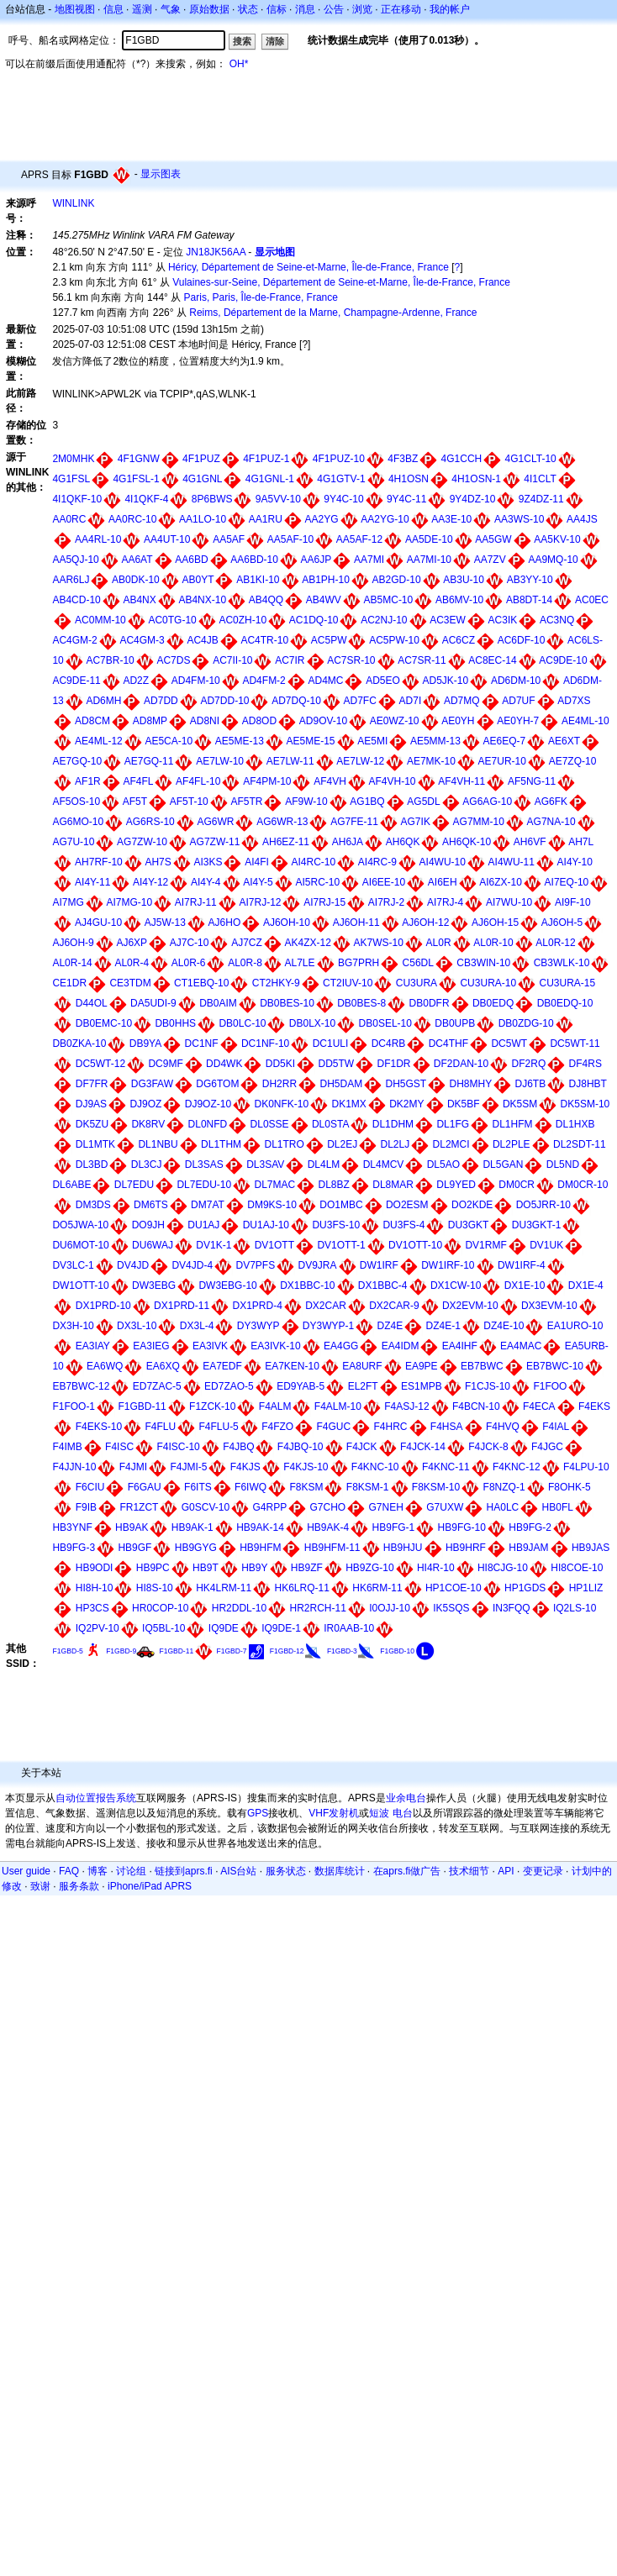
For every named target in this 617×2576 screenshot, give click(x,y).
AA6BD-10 (254, 559)
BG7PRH (358, 963)
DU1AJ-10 (266, 1225)
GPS (257, 1813)
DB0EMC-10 (104, 1023)
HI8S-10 (154, 1588)
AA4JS (582, 519)
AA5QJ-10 (75, 559)
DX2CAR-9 (394, 1306)
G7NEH (386, 1507)
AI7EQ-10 (567, 882)
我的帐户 (450, 9)
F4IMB (67, 1447)
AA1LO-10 (202, 519)
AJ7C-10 (189, 943)
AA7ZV (490, 559)
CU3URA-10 (488, 983)
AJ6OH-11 (356, 922)
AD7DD (161, 701)
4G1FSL (71, 479)
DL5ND (562, 1164)
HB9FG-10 (462, 1527)
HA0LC (503, 1507)
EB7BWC (482, 1366)
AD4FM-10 (195, 680)
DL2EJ (342, 1144)
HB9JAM (528, 1547)
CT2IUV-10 (347, 983)
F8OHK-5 (569, 1487)
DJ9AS (91, 1104)
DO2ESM (407, 1205)
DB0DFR (429, 1003)
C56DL (418, 963)
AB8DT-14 (529, 600)
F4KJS (245, 1467)
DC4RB (389, 1043)
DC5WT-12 (100, 1064)
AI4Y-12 (150, 882)
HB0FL (557, 1507)
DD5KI (280, 1064)
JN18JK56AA (215, 252)
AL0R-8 (245, 963)
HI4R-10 (436, 1568)
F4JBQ (238, 1447)
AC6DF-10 (522, 640)
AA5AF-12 (359, 539)
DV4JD (133, 1265)
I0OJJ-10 (389, 1608)
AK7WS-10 (378, 943)
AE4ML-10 (585, 721)
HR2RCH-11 (317, 1608)
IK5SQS (451, 1608)
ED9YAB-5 (300, 1386)
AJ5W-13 (165, 922)
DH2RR (279, 1084)
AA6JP (316, 559)
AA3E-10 (451, 519)
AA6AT (136, 559)
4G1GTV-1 (341, 479)
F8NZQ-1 (504, 1487)
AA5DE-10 (429, 539)
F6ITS (198, 1487)
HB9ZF (307, 1568)
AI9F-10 (573, 902)
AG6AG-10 (487, 801)
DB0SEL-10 (385, 1023)
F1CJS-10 (487, 1386)
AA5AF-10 (290, 539)
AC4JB (202, 640)
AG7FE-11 (354, 822)
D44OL (92, 1003)
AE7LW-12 (360, 761)
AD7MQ (462, 701)
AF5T (135, 801)
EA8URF (362, 1366)
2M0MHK (73, 459)
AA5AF (229, 539)
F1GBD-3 (342, 1651)
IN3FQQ (511, 1608)
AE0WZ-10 (394, 721)
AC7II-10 (232, 660)
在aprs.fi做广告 (407, 1871)
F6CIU (90, 1487)
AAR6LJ (70, 580)
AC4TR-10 (264, 640)
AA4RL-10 (98, 539)
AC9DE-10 (563, 660)
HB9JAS (590, 1547)
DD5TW (336, 1064)
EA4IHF (459, 1346)
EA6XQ (163, 1366)
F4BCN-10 (476, 1406)
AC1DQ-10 (314, 620)
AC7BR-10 (110, 660)
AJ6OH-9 (72, 943)
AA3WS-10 (519, 519)
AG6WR (215, 822)
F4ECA (539, 1406)
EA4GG (341, 1346)
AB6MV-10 (459, 600)
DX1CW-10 (455, 1285)
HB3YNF (72, 1527)
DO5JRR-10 (543, 1205)
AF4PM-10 (267, 781)
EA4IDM (400, 1346)
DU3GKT (468, 1225)
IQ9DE (223, 1628)
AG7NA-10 (551, 822)
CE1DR (69, 983)
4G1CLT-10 (530, 459)
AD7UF (518, 701)
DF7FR (92, 1084)
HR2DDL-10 (239, 1608)
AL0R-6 (188, 963)
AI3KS (207, 862)
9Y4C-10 (343, 499)
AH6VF (530, 842)
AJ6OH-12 (425, 922)
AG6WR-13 (282, 822)
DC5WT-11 (574, 1043)
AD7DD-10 (224, 701)
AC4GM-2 (74, 640)
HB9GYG (196, 1547)
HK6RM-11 (377, 1588)
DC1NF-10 (265, 1043)
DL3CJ (146, 1164)
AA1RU (265, 519)
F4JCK (361, 1447)
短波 (379, 1813)
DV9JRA (317, 1265)
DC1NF (202, 1043)
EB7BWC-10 (554, 1366)
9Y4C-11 (406, 499)
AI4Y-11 (92, 882)
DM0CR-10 (582, 1185)
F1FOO (550, 1386)
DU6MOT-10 (80, 1245)
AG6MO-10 (77, 822)
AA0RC (69, 519)
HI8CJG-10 (502, 1568)
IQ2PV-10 (97, 1628)
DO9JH (148, 1225)
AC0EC (592, 600)
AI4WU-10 (442, 862)
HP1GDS (525, 1588)
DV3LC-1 (72, 1265)
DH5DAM (340, 1084)
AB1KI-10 (257, 580)
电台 (403, 1813)
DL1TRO (283, 1144)
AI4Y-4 (206, 882)
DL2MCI (451, 1144)
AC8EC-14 (492, 660)
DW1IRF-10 (447, 1265)
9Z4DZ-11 (541, 499)
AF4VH (330, 781)
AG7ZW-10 (142, 842)
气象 (171, 9)
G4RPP (269, 1507)
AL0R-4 (131, 963)
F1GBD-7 (232, 1651)
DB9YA (145, 1043)
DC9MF (165, 1064)
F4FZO (277, 1427)
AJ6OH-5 (562, 922)
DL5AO (443, 1164)
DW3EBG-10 (227, 1285)
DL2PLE (511, 1144)
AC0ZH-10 (242, 620)
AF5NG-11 (532, 781)
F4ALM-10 (337, 1406)
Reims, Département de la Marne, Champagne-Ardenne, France (333, 312)
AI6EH (442, 882)
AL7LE (300, 963)
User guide (26, 1871)
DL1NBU (157, 1144)
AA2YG (322, 519)
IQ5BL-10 (163, 1628)
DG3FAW (152, 1084)
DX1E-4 (586, 1285)
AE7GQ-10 (77, 761)
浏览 (362, 9)
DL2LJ (395, 1144)
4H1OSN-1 (476, 479)
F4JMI (133, 1467)
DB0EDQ (493, 1003)
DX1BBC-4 (383, 1285)
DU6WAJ (152, 1245)
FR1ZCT (138, 1507)
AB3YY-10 (530, 580)
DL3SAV (265, 1164)
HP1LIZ (586, 1588)
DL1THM (221, 1144)
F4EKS (594, 1406)
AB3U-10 (463, 580)
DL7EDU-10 (204, 1185)
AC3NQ (557, 620)
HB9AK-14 (260, 1527)
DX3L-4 (197, 1326)
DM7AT (207, 1205)
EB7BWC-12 (80, 1386)
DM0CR (516, 1185)
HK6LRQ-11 (302, 1588)
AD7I (410, 701)
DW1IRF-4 (522, 1265)
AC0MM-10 (100, 620)
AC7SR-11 (422, 660)
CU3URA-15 (567, 983)
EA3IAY (93, 1346)
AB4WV (323, 600)
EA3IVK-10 (275, 1346)
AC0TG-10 (172, 620)
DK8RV (148, 1124)
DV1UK (546, 1245)
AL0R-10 (493, 943)
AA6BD (191, 559)
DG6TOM (217, 1084)
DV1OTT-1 (341, 1245)
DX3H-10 (72, 1326)
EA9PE (421, 1366)
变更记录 (543, 1871)
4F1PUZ (201, 459)
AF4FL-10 (198, 781)
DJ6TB (530, 1084)
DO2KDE (472, 1205)
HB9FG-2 (530, 1527)
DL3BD (92, 1164)
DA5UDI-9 (153, 1003)
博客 (97, 1871)
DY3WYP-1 (328, 1326)
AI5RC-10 (317, 882)
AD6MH (103, 701)
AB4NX (139, 600)
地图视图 (75, 9)
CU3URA (416, 983)
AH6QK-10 (466, 842)
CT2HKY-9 (276, 983)
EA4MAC (520, 1346)
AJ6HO (224, 922)
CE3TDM (129, 983)
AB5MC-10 (389, 600)
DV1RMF (485, 1245)
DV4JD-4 (192, 1265)
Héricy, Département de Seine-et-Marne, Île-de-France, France (308, 267)
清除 (275, 41)
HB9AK (131, 1527)
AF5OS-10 (76, 801)
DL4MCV (383, 1164)
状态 (248, 9)
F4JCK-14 (423, 1447)
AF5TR (246, 801)
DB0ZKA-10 (79, 1043)
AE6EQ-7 (504, 741)
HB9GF (134, 1547)
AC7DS (173, 660)
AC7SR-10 (351, 660)
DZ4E (390, 1326)
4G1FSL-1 (136, 479)
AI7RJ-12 (260, 902)
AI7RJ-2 (386, 902)
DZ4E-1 (443, 1326)
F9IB (86, 1507)
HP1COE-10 (453, 1588)
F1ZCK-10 (212, 1406)
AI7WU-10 (509, 902)
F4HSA (446, 1427)
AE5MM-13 (435, 741)
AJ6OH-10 (286, 922)
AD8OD (259, 721)
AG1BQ (367, 801)
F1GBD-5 (67, 1651)
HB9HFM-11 (332, 1547)
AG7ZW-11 (215, 842)
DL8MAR (393, 1185)
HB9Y (254, 1568)
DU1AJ (203, 1225)
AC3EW (448, 620)
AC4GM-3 (141, 640)
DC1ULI (331, 1043)
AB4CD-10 (76, 600)
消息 (305, 9)
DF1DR (393, 1064)
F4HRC (391, 1427)
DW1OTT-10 (80, 1285)
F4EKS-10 (99, 1427)
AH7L (580, 842)
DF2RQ (529, 1064)
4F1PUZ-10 (339, 459)
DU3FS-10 (336, 1225)
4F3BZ (403, 459)
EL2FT (363, 1386)
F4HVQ (502, 1427)
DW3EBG (154, 1285)
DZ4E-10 (503, 1326)
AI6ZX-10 (500, 882)
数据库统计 (339, 1871)
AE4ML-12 (99, 741)
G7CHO (328, 1507)
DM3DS (93, 1205)
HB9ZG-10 (369, 1568)
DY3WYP (258, 1326)
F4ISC (119, 1447)
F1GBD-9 (121, 1651)
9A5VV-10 (278, 499)
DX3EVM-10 (549, 1306)
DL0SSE (269, 1124)
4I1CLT (540, 479)
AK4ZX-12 (307, 943)
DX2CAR (325, 1306)
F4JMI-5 (188, 1467)
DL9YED (456, 1185)
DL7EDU (134, 1185)
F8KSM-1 (367, 1487)
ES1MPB (421, 1386)
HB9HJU (403, 1547)
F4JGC (547, 1447)
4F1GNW (139, 459)
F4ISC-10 (177, 1447)
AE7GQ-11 (149, 761)
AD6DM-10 (516, 680)
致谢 (40, 1886)
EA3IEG (151, 1346)
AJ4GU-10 (98, 922)
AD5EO (383, 680)
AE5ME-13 (239, 741)
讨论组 (131, 1871)
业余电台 (406, 1798)
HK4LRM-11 (223, 1588)
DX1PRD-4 (257, 1306)
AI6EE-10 (383, 882)
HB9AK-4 (328, 1527)
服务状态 (286, 1871)
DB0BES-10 (287, 1003)
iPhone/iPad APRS (150, 1886)
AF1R (88, 781)
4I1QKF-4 (146, 499)
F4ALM (275, 1406)
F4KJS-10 (305, 1467)
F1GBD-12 (287, 1651)
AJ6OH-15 (495, 922)
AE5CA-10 (168, 741)
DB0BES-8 (361, 1003)
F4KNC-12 (517, 1467)
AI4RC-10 (314, 862)
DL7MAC (275, 1185)
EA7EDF (222, 1366)
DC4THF (448, 1043)
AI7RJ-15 (324, 902)
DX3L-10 (136, 1326)
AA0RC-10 (132, 519)
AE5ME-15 (311, 741)
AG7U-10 (73, 842)
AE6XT (564, 741)
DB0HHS (175, 1023)
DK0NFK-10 (281, 1104)
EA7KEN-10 (292, 1366)
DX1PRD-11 (181, 1306)
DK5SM (520, 1104)
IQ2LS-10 (574, 1608)
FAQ (69, 1871)
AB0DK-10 (136, 580)
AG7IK (415, 822)
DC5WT (509, 1043)
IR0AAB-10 (349, 1628)
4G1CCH (462, 459)
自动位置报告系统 (95, 1798)
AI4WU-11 (511, 862)
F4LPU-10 (586, 1467)
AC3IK (503, 620)
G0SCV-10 (205, 1507)
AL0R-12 (555, 943)
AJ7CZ (246, 943)
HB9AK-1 (192, 1527)
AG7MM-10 (478, 822)
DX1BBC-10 (307, 1285)
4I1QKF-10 (77, 499)
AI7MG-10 (129, 902)
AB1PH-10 (326, 580)
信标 (276, 9)
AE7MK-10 (431, 761)
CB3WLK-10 (562, 963)
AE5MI (372, 741)
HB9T (205, 1568)
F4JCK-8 (488, 1447)
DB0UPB (455, 1023)
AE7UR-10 (502, 761)
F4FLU (160, 1427)
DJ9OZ (145, 1104)
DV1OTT (274, 1245)
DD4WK (224, 1064)
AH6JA (347, 842)
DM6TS (151, 1205)
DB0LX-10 (312, 1023)
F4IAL (555, 1427)
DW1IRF (379, 1265)
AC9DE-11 (76, 680)
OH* (239, 64)
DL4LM (324, 1164)
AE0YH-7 (518, 721)
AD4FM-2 (263, 680)
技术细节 (469, 1871)
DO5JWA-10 (80, 1225)
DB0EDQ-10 (565, 1003)
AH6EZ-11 (285, 842)
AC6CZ (458, 640)
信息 (113, 9)
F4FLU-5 (218, 1427)
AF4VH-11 (461, 781)
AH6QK (403, 842)
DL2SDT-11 (579, 1144)
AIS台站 (238, 1871)
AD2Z (136, 680)
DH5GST (405, 1084)
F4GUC (333, 1427)
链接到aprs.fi (184, 1871)
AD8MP (150, 721)
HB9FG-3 (73, 1547)
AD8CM (92, 721)
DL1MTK (95, 1144)
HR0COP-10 (160, 1608)
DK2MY (406, 1104)
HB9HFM (260, 1547)
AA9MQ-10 (552, 559)
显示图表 (160, 174)
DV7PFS (255, 1265)
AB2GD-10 (396, 580)
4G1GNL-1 (269, 479)
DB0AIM (218, 1003)
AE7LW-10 (220, 761)
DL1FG (452, 1124)
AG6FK (551, 801)
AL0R (438, 943)
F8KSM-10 (436, 1487)
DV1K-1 (213, 1245)
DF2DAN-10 (461, 1064)
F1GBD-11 (142, 1406)
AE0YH (457, 721)
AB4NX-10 (202, 600)
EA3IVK (210, 1346)
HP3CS (92, 1608)
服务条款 (79, 1886)
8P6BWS (212, 499)
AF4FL (138, 781)
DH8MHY (471, 1084)
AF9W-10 (306, 801)
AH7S (158, 862)
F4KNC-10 (375, 1467)
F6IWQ (250, 1487)
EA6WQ (105, 1366)
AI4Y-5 (258, 882)
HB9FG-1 (393, 1527)
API (506, 1871)
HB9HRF (466, 1547)
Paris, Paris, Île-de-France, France (261, 297)
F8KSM (306, 1487)
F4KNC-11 (446, 1467)
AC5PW (329, 640)
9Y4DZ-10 (473, 499)
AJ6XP (131, 943)
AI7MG (67, 902)
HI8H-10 (94, 1588)
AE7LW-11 (290, 761)
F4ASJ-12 (406, 1406)
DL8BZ (334, 1185)
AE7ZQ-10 (573, 761)
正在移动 (401, 9)
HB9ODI (94, 1568)
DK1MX (349, 1104)
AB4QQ (266, 600)
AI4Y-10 (575, 862)
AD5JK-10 (446, 680)
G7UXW (444, 1507)
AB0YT (198, 580)
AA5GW (493, 539)
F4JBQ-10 (300, 1447)
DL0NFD (208, 1124)
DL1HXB (575, 1124)
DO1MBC (340, 1205)
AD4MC (325, 680)
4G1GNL (202, 479)
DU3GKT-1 (537, 1225)
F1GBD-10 (397, 1651)
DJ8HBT (588, 1084)
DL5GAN (503, 1164)
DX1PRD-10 (103, 1306)
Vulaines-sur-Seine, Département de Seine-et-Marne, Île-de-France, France (341, 282)
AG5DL (423, 801)
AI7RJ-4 (445, 902)
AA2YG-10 (385, 519)
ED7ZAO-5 (229, 1386)
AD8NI (204, 721)
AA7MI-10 (429, 559)
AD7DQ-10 (296, 701)
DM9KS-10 (272, 1205)
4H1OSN (408, 479)
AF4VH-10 (392, 781)
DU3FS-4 (403, 1225)
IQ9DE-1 (281, 1628)
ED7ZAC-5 (157, 1386)
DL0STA (330, 1124)
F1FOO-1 (73, 1406)
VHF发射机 (333, 1813)
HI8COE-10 (577, 1568)
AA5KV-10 (557, 539)
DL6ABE (71, 1185)
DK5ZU (92, 1124)
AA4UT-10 (167, 539)
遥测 (142, 9)
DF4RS (585, 1064)
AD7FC (360, 701)
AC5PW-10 (394, 640)
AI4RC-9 (377, 862)
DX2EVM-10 (470, 1306)
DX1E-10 (525, 1285)
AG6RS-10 (150, 822)
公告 (334, 9)
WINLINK (73, 203)
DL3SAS (204, 1164)
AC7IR (289, 660)
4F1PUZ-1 (266, 459)
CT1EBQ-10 (201, 983)
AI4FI (257, 862)
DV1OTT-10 (415, 1245)
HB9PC (153, 1568)
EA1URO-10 (575, 1326)
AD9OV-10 (323, 721)
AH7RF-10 (99, 862)
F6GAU (144, 1487)
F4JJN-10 (74, 1467)
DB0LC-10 (242, 1023)
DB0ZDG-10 (526, 1023)
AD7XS (573, 701)
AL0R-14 (72, 963)
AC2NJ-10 (384, 620)
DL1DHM (393, 1124)
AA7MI (369, 559)
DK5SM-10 (585, 1104)
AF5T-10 (189, 801)
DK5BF (463, 1104)
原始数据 (209, 9)
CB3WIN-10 (483, 963)
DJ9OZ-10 (208, 1104)
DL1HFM (512, 1124)
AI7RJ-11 (196, 902)
